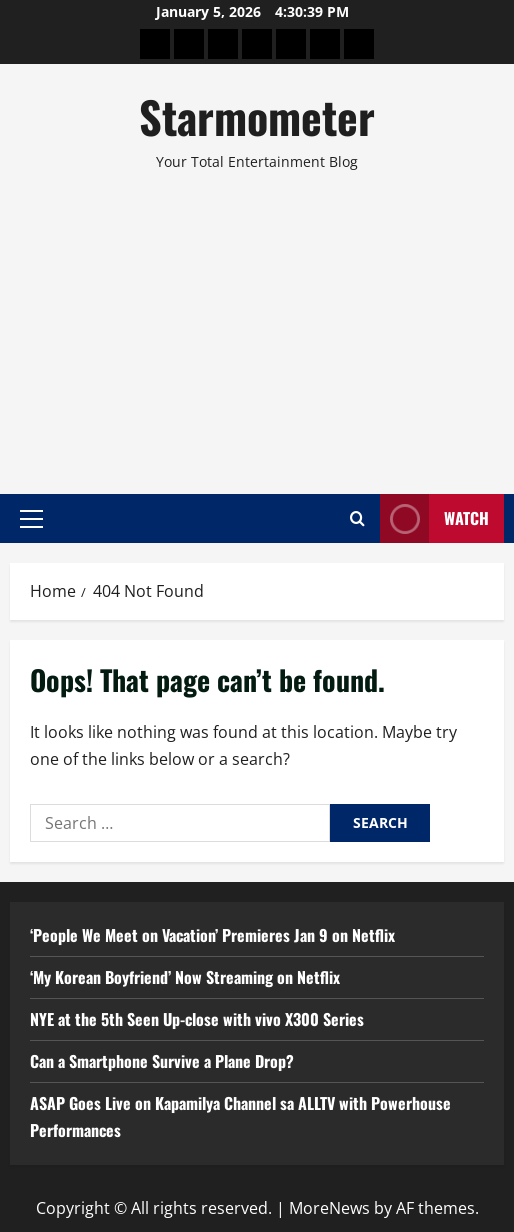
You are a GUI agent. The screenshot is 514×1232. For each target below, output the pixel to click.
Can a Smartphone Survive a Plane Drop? (162, 1061)
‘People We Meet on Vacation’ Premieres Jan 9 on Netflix (212, 935)
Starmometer (257, 116)
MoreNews (329, 1208)
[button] (31, 518)
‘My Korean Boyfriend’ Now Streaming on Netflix (185, 977)
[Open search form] (357, 518)
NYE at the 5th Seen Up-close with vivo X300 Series (197, 1019)
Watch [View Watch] (434, 518)
